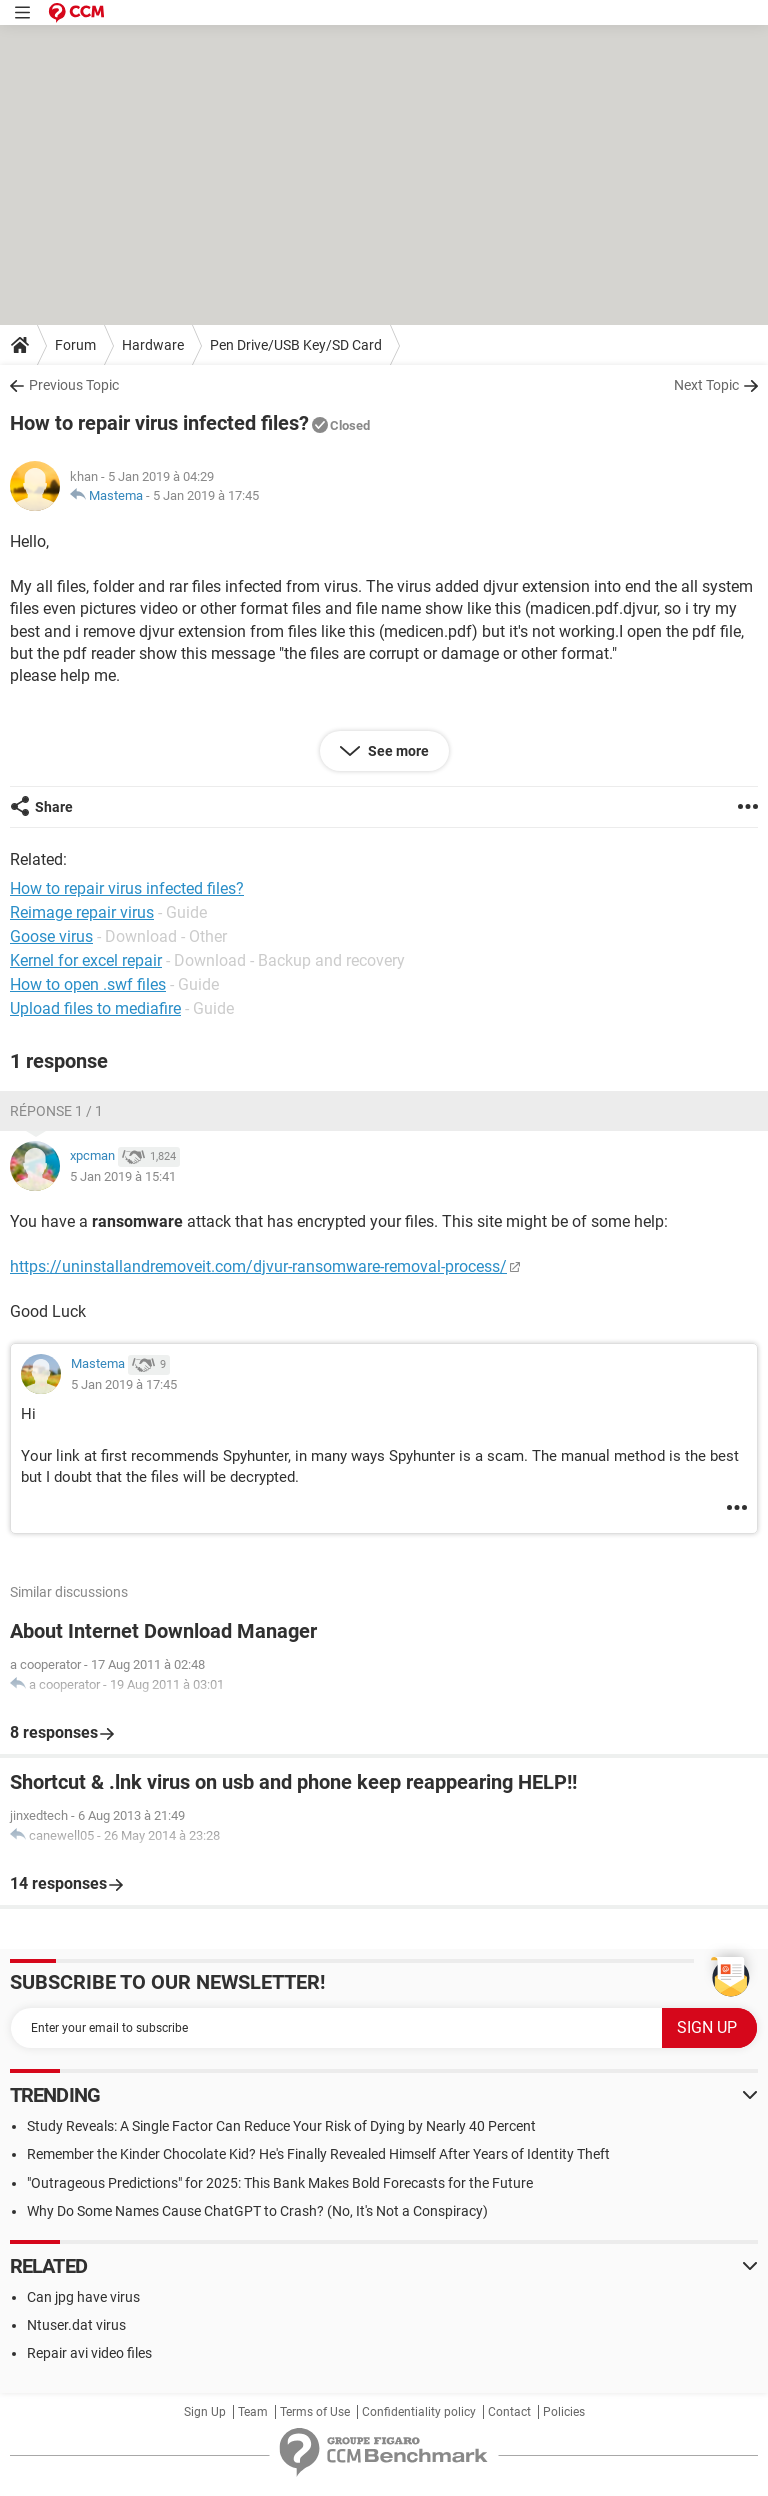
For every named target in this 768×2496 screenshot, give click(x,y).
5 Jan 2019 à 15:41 (123, 1176)
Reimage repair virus (82, 912)
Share (54, 807)
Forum (75, 345)
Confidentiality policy (419, 2412)
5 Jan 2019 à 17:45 (206, 495)
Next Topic (706, 385)
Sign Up (205, 2412)
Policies (564, 2412)
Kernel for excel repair (86, 960)
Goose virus (51, 936)
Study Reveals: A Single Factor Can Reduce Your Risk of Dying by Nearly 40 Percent (281, 2126)
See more (397, 751)
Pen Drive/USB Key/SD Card (296, 345)
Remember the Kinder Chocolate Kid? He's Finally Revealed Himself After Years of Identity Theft (318, 2154)
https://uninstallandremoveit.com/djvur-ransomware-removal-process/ (258, 1266)
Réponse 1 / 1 (56, 1111)
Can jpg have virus (83, 2297)
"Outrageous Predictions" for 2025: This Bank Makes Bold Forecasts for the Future (280, 2183)
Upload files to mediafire (95, 1008)
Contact (509, 2412)
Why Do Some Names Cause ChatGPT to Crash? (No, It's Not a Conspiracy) (257, 2211)
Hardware (153, 345)
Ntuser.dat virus (76, 2325)
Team (253, 2412)
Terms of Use (315, 2412)
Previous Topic (74, 385)
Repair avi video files (89, 2353)
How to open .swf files (88, 984)
